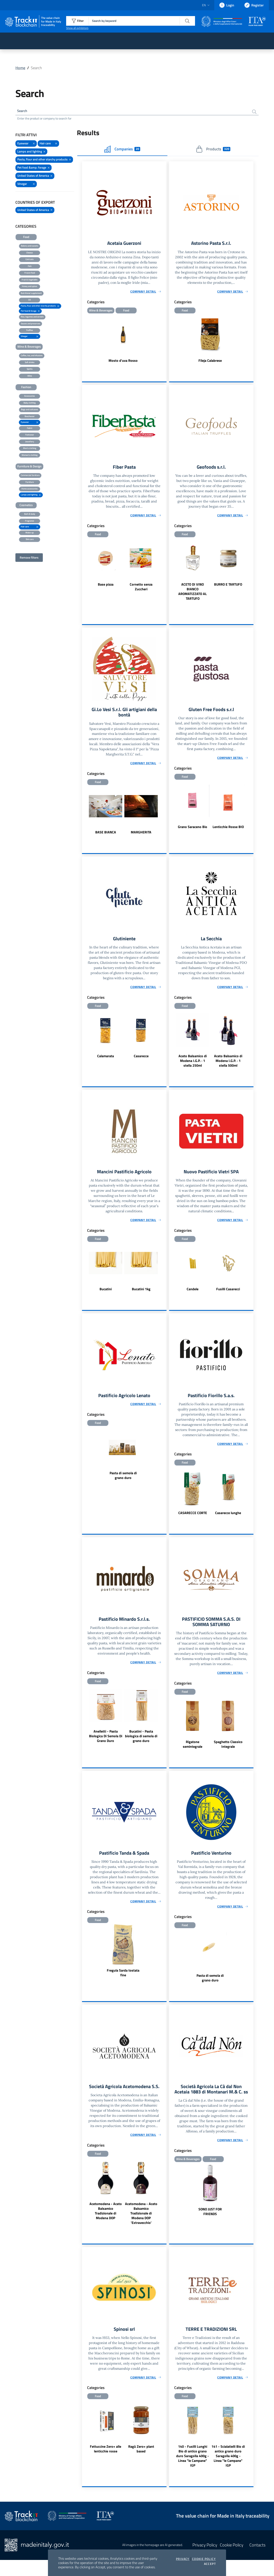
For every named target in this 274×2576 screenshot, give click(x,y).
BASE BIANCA (105, 836)
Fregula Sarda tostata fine (123, 1981)
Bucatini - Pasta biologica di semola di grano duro (141, 1743)
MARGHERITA (141, 836)
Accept (210, 2563)
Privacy (182, 2558)
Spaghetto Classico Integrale (228, 1752)
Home (20, 68)
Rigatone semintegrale (192, 1752)
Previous (84, 568)
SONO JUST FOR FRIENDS (210, 2227)
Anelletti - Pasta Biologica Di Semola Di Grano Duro (105, 1743)
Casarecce (141, 1060)
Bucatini (106, 1294)
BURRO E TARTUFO (228, 586)
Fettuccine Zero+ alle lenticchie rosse (105, 2465)
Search (23, 111)
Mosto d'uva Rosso (123, 362)
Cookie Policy (204, 2558)
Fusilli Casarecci (228, 1294)
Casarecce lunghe (228, 1519)
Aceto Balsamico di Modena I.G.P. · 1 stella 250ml (193, 1065)
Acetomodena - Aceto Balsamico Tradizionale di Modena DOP (105, 2226)
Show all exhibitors (77, 28)
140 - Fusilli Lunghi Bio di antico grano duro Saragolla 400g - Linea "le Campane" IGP (192, 2472)
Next (164, 568)
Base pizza (105, 586)
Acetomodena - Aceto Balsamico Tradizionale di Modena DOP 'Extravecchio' (141, 2229)
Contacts (257, 2561)
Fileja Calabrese (210, 362)
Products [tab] (213, 150)
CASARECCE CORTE (192, 1519)
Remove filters (29, 558)
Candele (192, 1294)
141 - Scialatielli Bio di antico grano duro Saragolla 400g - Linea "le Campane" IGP (228, 2472)
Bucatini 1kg (141, 1294)
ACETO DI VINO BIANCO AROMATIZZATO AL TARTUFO (192, 594)
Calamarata (105, 1060)
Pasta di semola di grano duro (123, 1482)
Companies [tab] (122, 150)
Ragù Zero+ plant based (141, 2465)
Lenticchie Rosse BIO (228, 830)
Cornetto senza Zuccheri (141, 589)
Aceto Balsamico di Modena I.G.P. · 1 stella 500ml (228, 1065)
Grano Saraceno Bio (192, 830)
